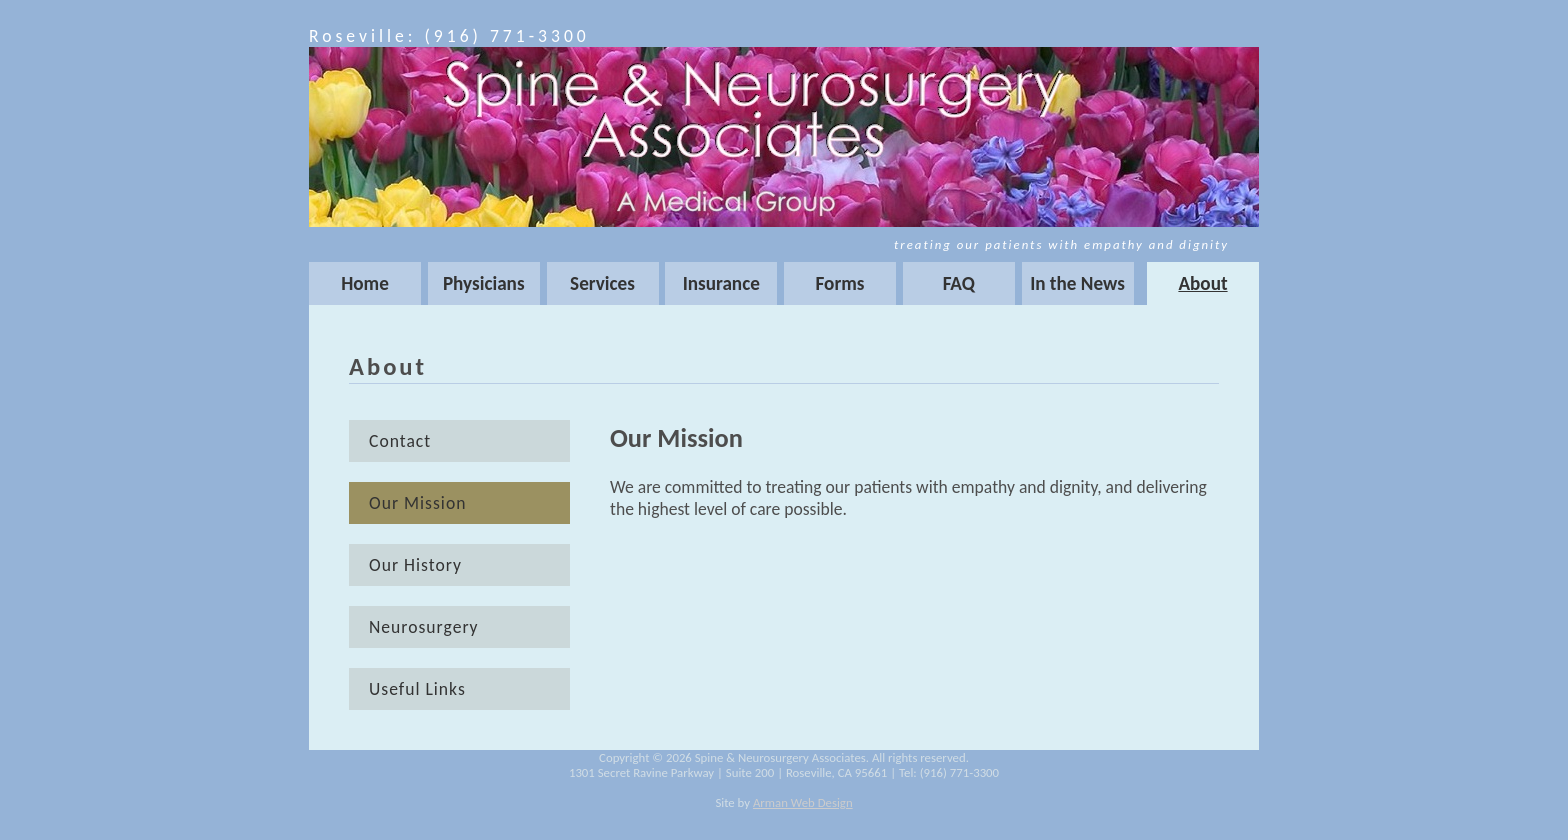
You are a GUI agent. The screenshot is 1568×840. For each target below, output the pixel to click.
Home (365, 283)
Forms (840, 283)
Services (602, 283)
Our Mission (417, 503)
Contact (400, 441)
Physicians (484, 283)
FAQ (959, 283)
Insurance (721, 283)
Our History (415, 565)
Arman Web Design (803, 802)
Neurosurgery (424, 627)
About (1202, 283)
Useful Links (417, 689)
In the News (1077, 283)
